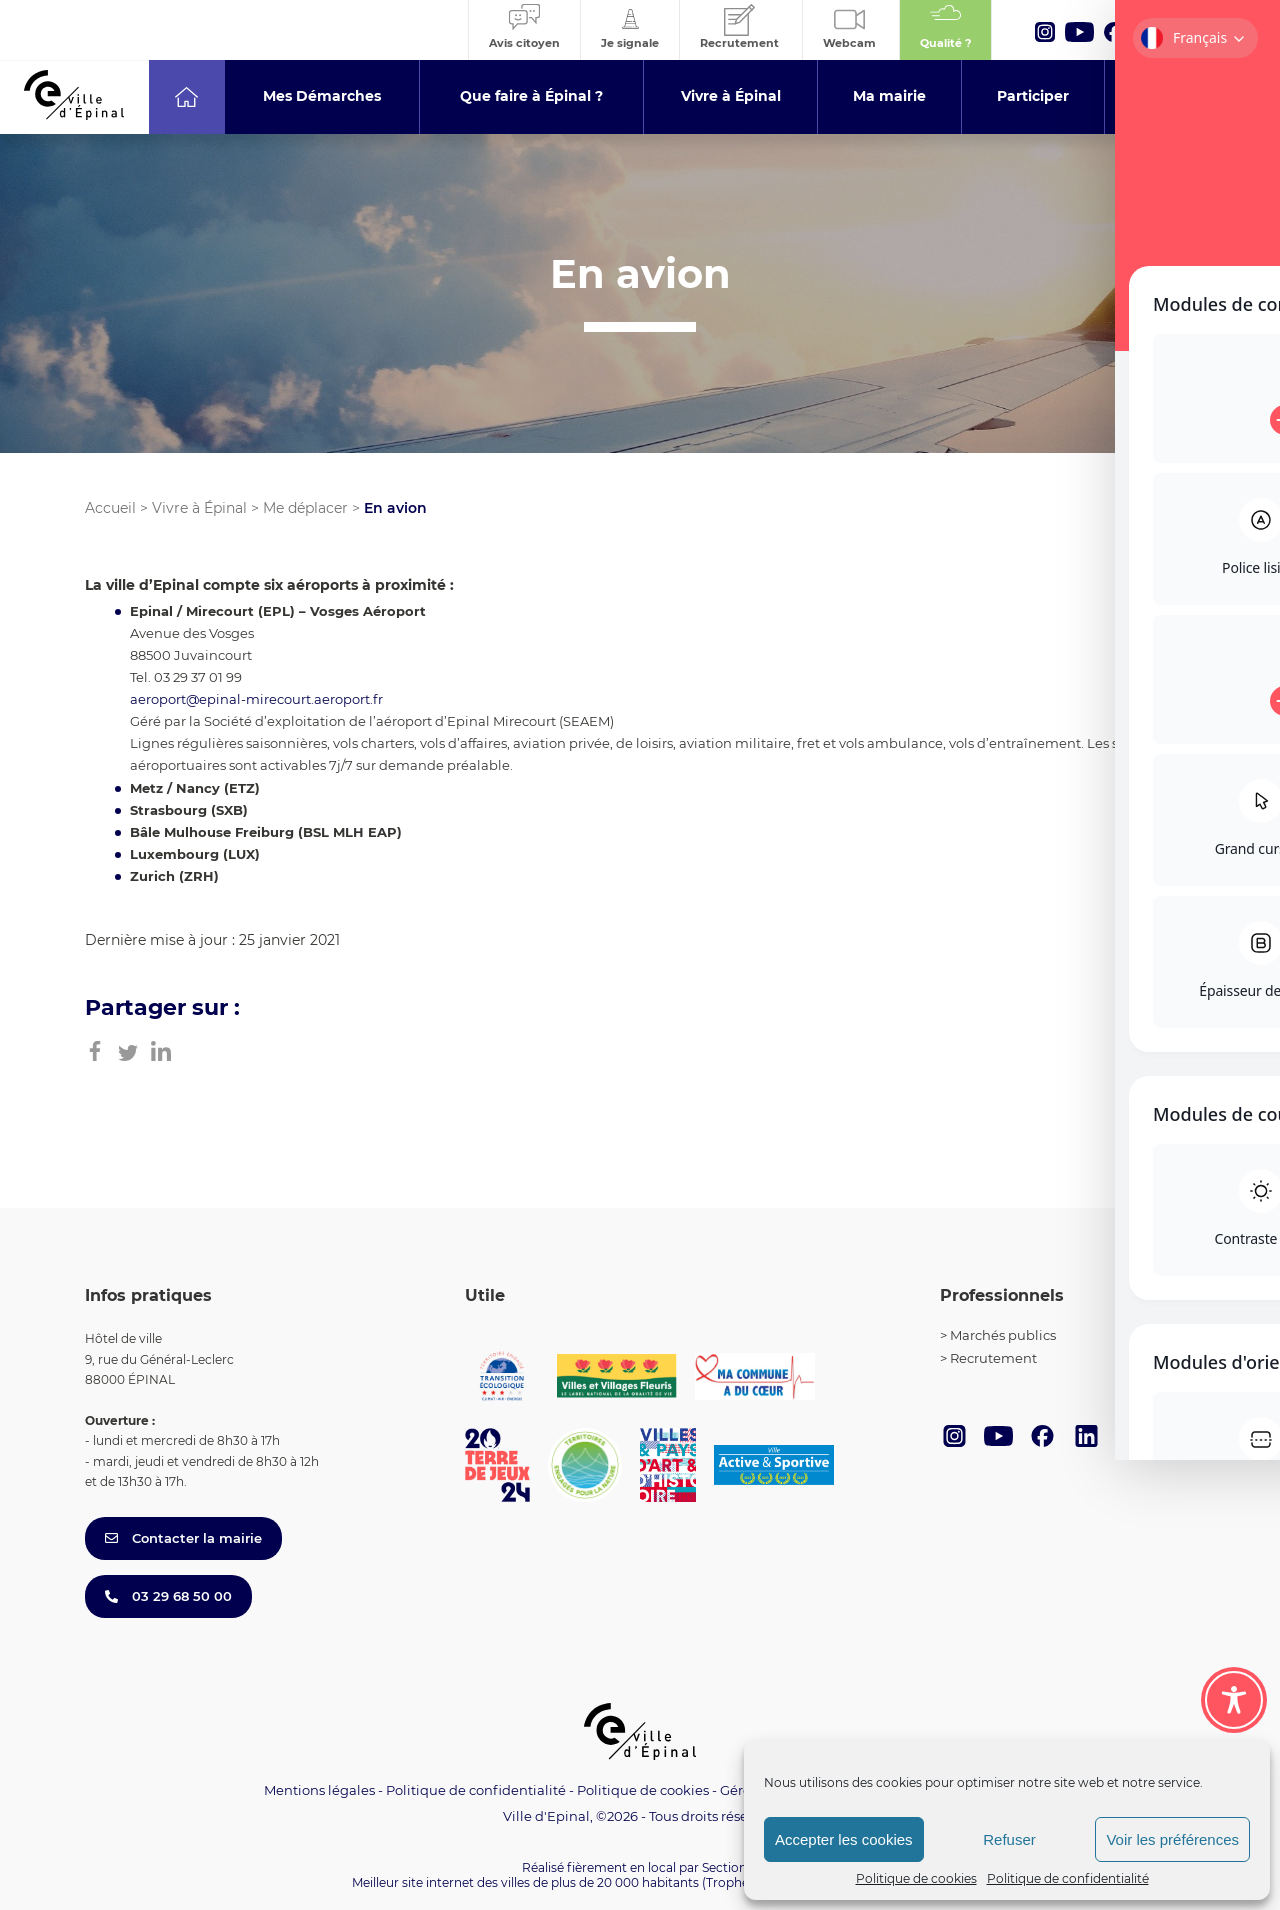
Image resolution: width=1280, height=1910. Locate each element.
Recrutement (993, 1358)
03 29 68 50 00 (168, 1596)
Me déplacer (305, 508)
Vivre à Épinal (199, 508)
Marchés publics (1003, 1335)
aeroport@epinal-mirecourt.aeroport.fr (256, 699)
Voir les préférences (1172, 1839)
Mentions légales (319, 1790)
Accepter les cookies (844, 1839)
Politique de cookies (916, 1878)
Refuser (1009, 1839)
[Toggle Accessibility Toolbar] (1234, 1694)
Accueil (110, 508)
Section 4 (730, 1867)
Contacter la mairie (183, 1538)
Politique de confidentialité (1068, 1878)
